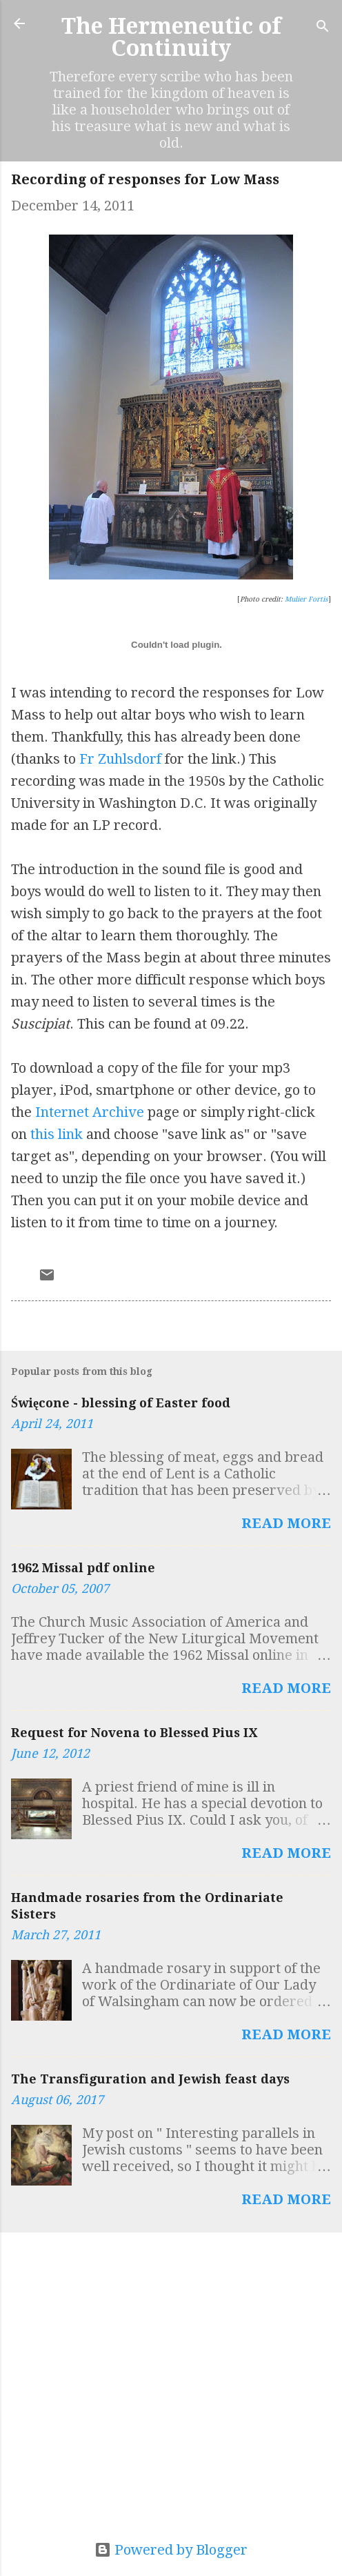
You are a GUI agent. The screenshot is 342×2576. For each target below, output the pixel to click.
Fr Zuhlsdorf (120, 759)
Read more (286, 1523)
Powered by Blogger (171, 2550)
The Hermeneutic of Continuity (171, 37)
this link (56, 1134)
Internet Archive (89, 1112)
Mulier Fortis (306, 599)
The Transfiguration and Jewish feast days (150, 2079)
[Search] (322, 28)
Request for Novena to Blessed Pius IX (134, 1732)
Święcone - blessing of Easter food (120, 1403)
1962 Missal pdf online (83, 1568)
